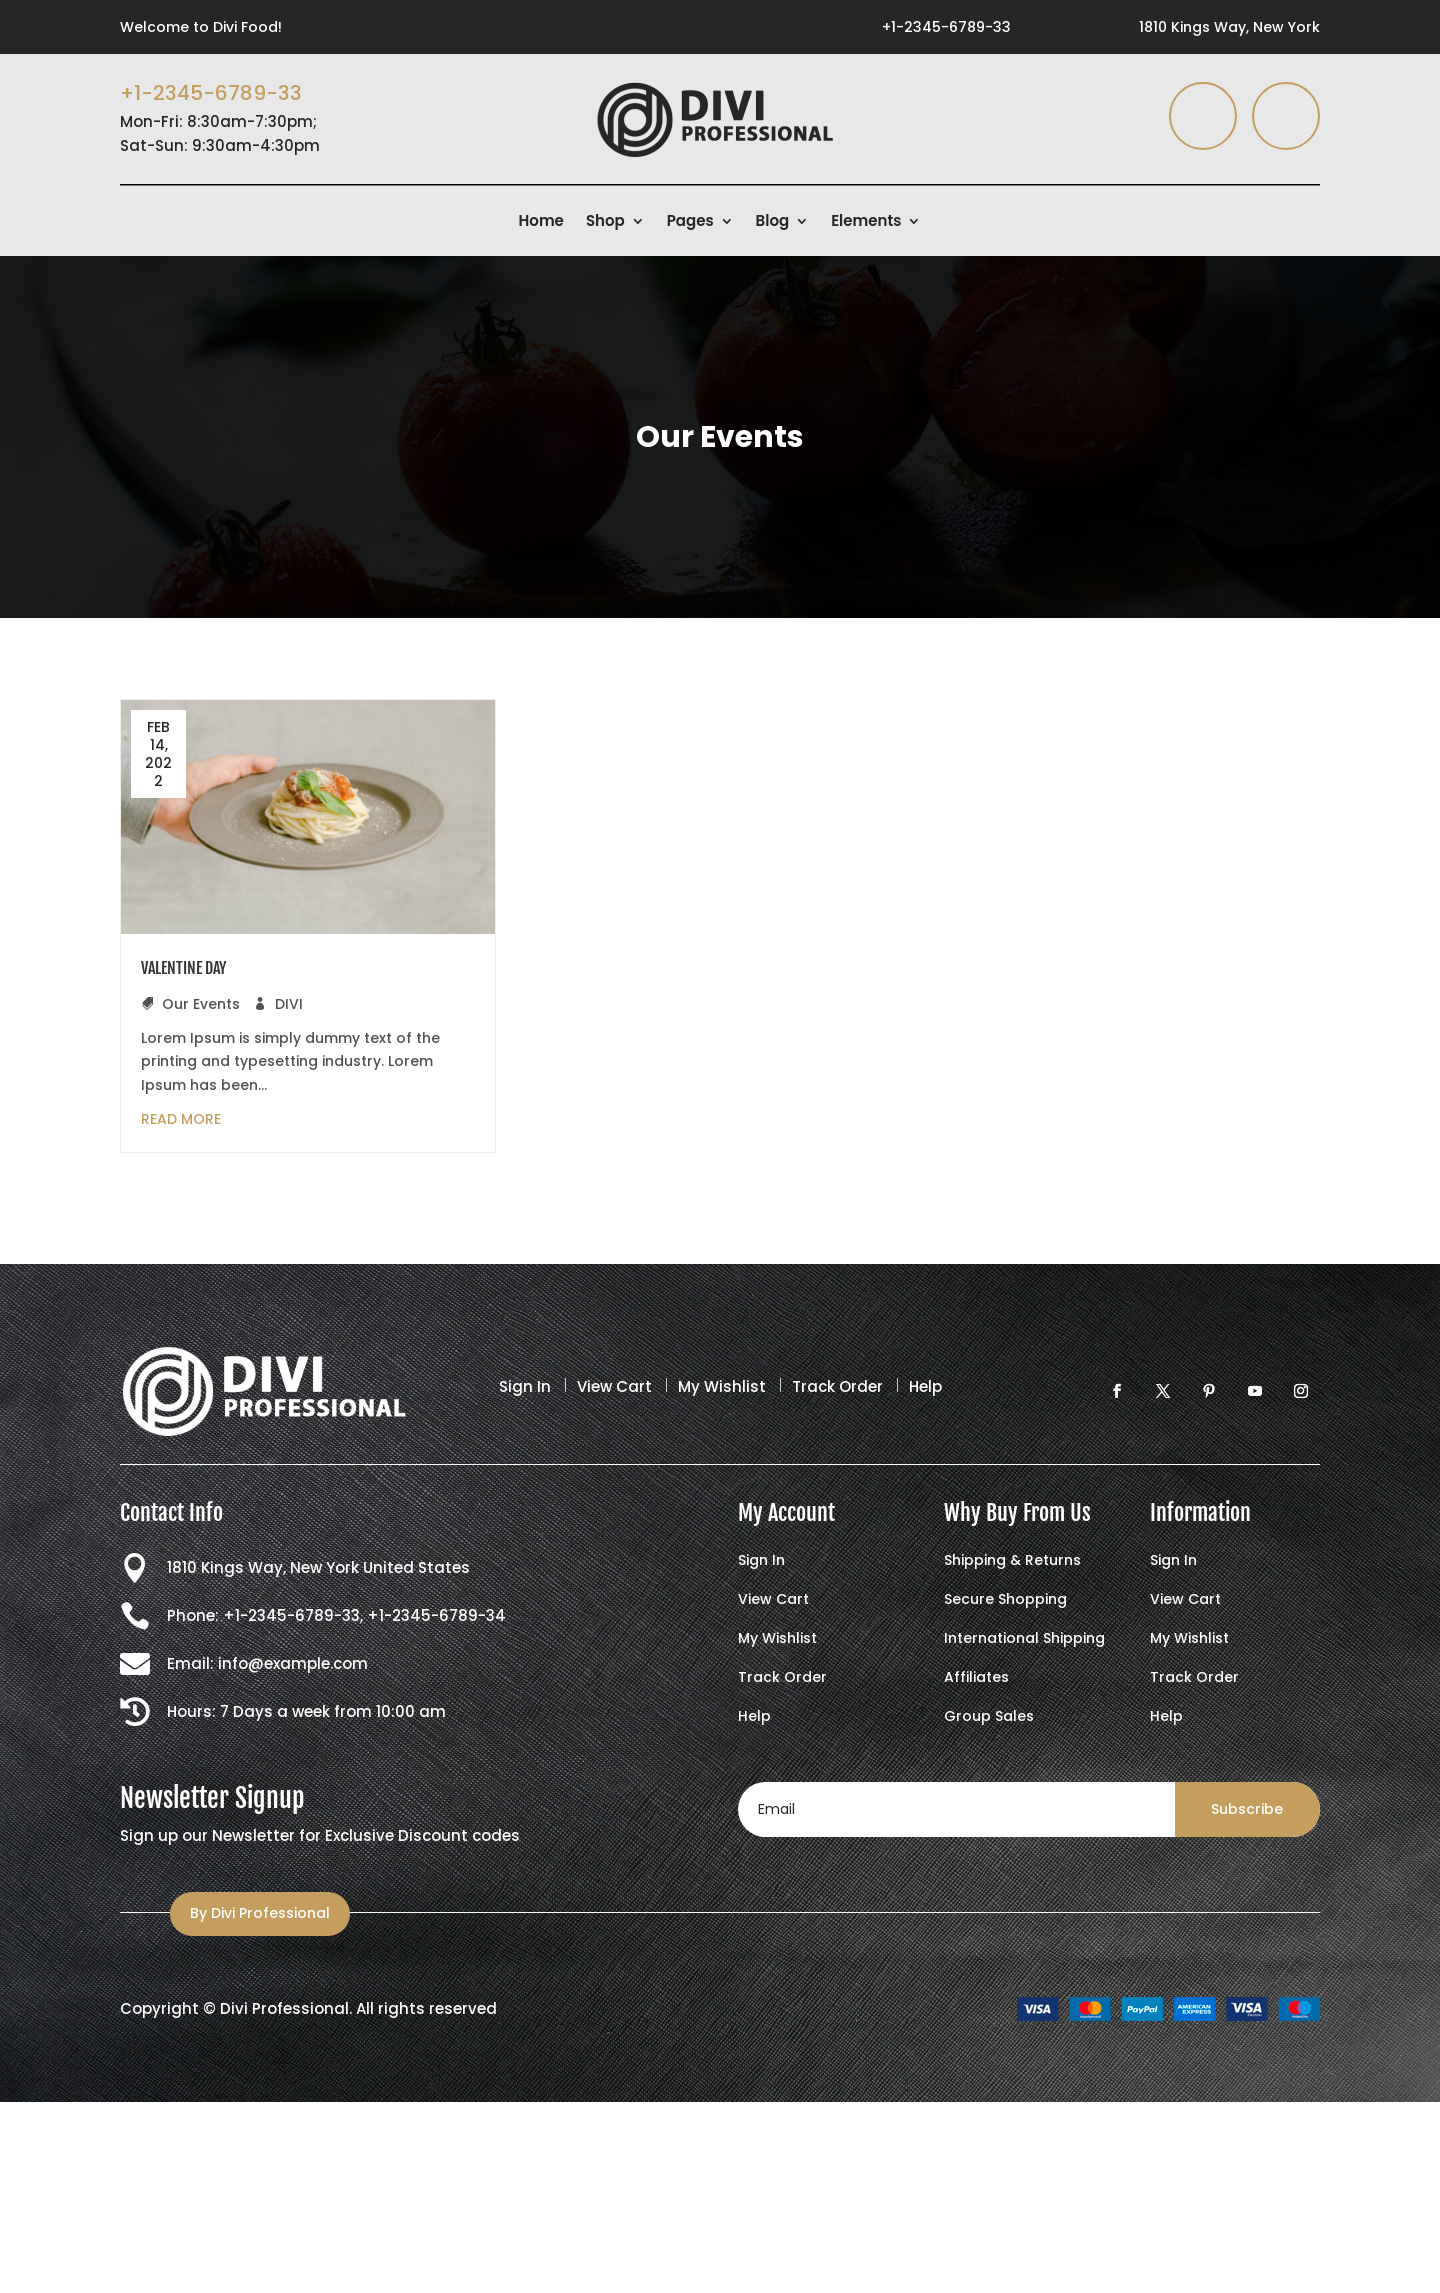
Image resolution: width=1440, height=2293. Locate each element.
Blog (773, 222)
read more (181, 1119)
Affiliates (976, 1678)
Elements (866, 222)
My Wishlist (722, 1386)
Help (925, 1386)
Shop (605, 222)
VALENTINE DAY (183, 968)
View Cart (614, 1386)
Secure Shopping (1005, 1600)
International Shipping (1024, 1639)
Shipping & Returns (1012, 1561)
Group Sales (989, 1717)
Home (541, 222)
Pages (690, 222)
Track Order (837, 1386)
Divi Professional (284, 2008)
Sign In (525, 1386)
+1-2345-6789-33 (946, 27)
